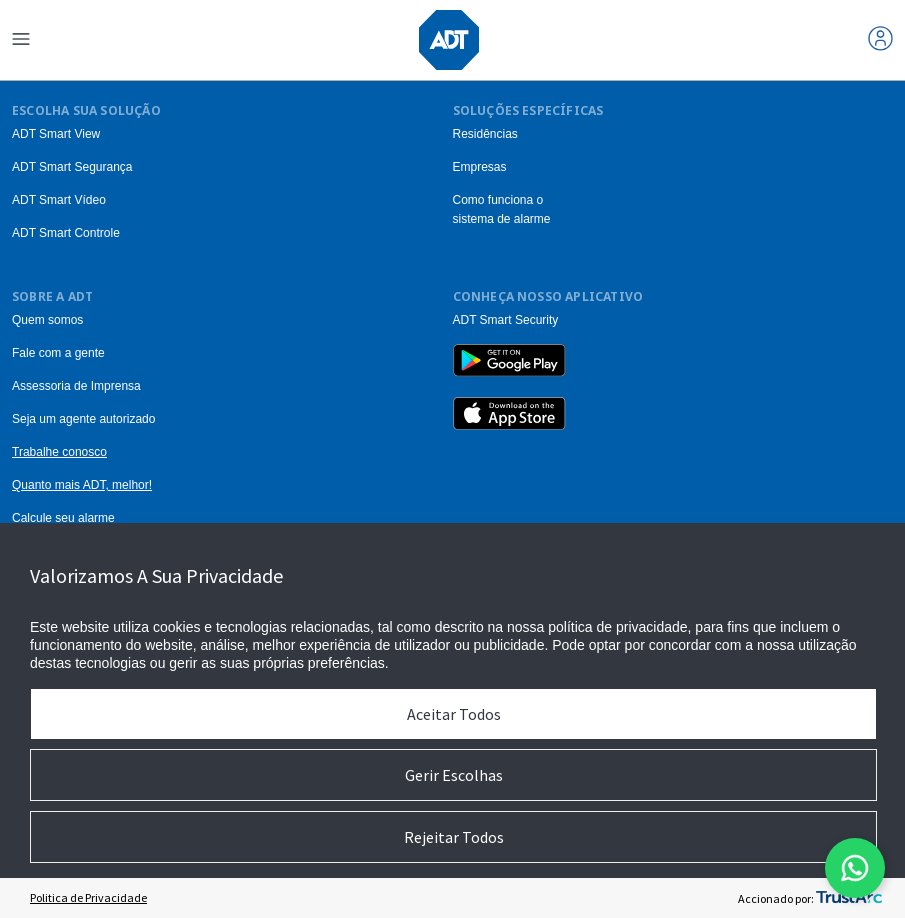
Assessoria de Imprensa (76, 386)
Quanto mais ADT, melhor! (82, 485)
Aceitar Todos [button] (454, 714)
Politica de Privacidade (88, 897)
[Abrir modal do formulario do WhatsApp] (855, 868)
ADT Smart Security (506, 320)
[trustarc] (849, 898)
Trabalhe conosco (59, 452)
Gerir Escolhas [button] (454, 775)
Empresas (480, 167)
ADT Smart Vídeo (59, 200)
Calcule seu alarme (63, 518)
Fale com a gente (58, 353)
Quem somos (47, 320)
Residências (485, 134)
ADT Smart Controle (66, 233)
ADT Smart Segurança (72, 167)
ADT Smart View (56, 134)
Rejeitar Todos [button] (454, 837)
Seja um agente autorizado (83, 419)
